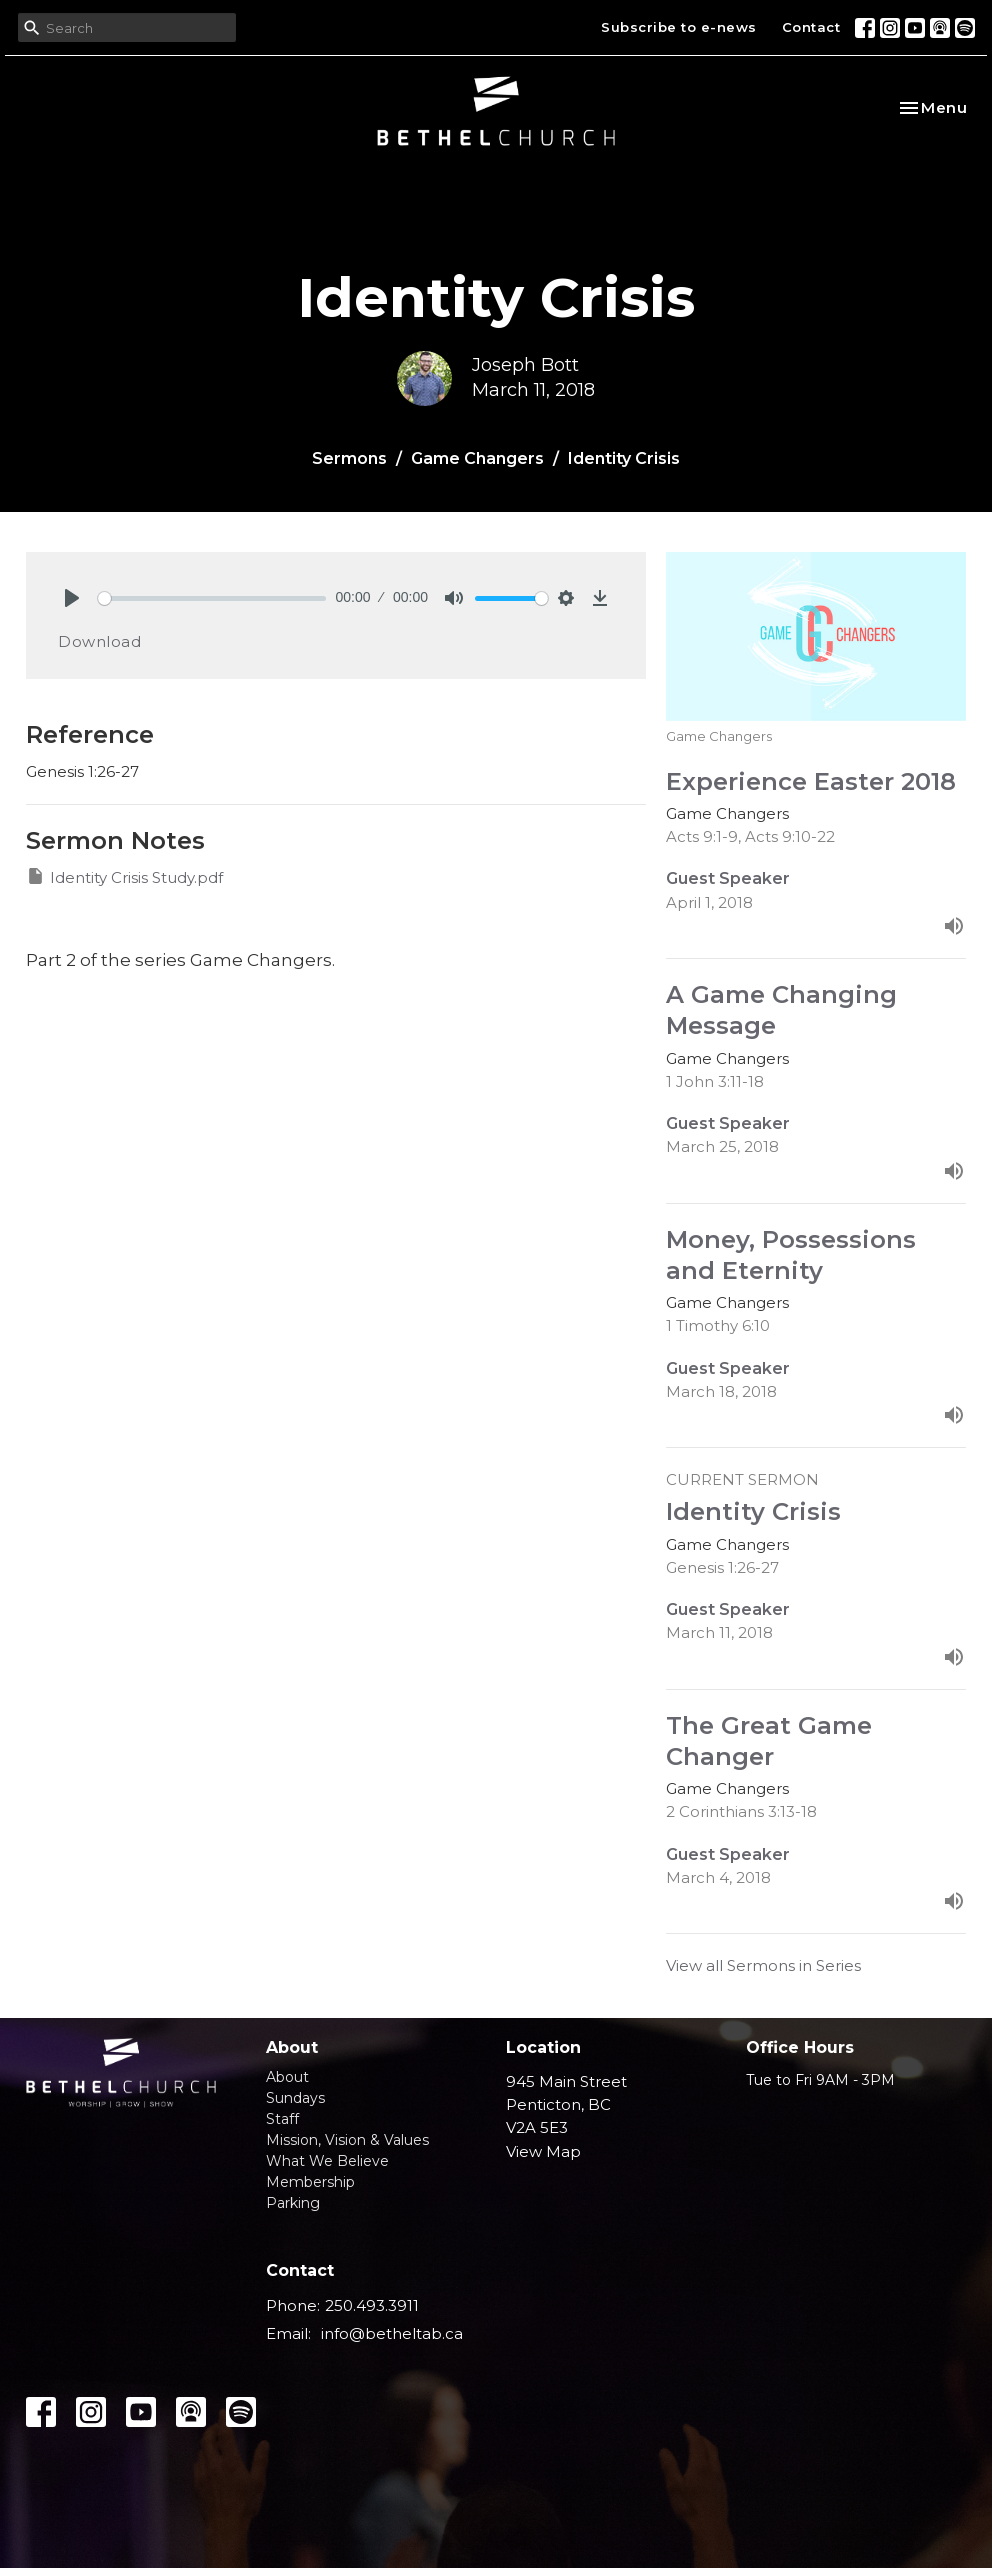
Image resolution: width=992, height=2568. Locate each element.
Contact (811, 27)
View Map (543, 2151)
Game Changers (477, 458)
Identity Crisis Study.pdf (124, 876)
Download (99, 641)
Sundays (295, 2098)
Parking (293, 2203)
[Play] (72, 598)
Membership (310, 2182)
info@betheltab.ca (392, 2333)
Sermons (349, 458)
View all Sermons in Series (763, 1965)
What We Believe (327, 2161)
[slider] (212, 598)
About (287, 2077)
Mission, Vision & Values (347, 2140)
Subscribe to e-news (679, 27)
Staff (282, 2119)
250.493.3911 (372, 2305)
